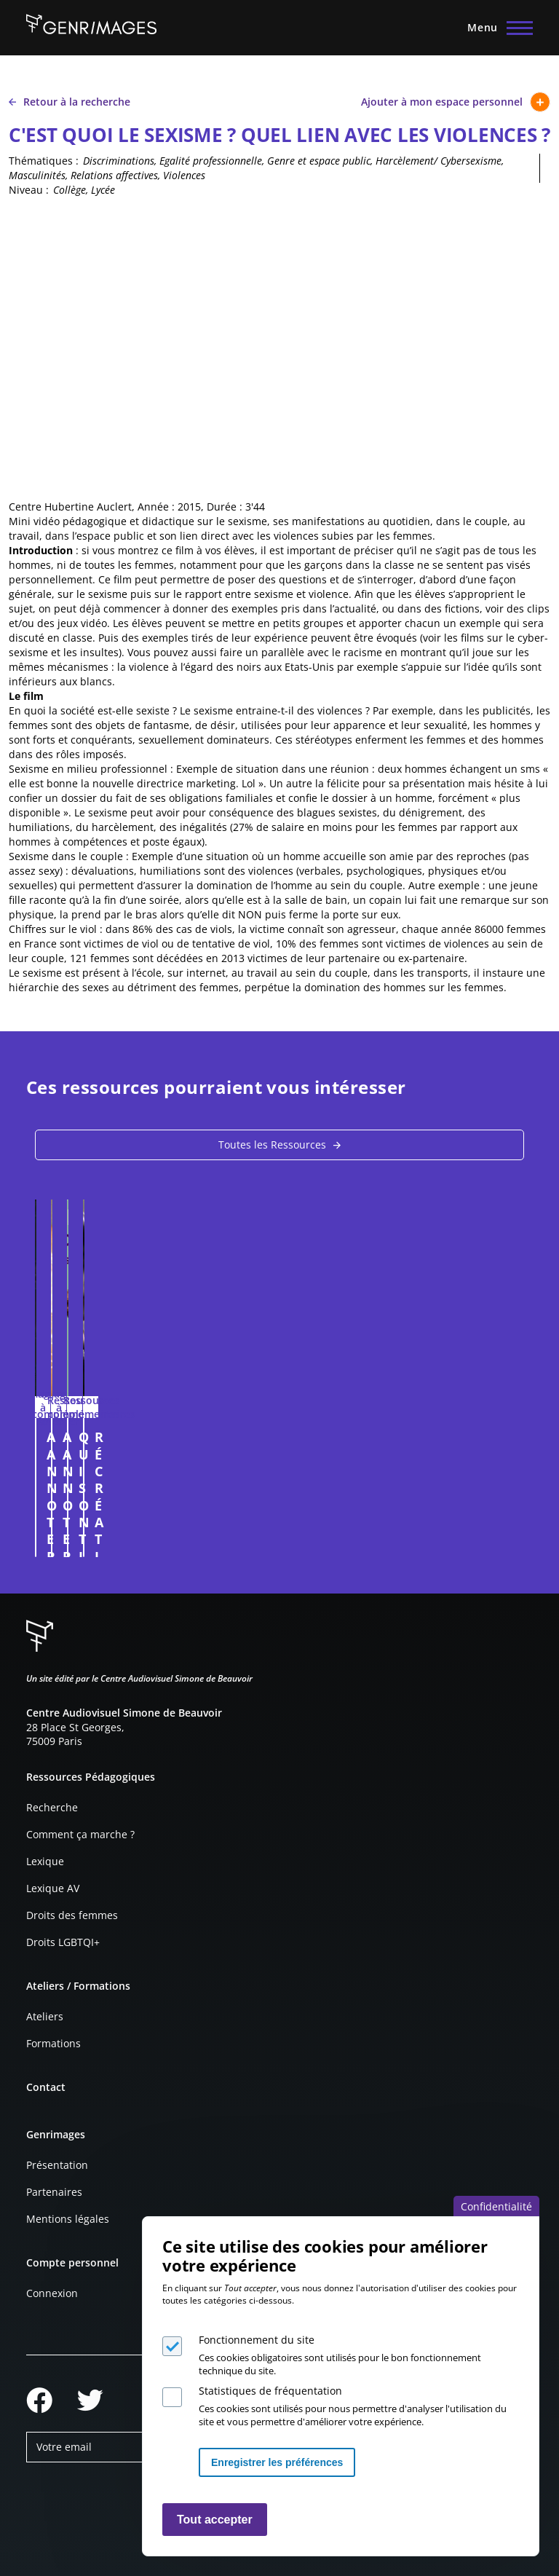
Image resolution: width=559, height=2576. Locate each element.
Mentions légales (67, 2219)
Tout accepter (215, 2519)
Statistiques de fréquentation (270, 2391)
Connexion (52, 2293)
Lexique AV (52, 1888)
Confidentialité (496, 2206)
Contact (46, 2087)
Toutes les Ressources (272, 1144)
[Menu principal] (495, 28)
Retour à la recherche (69, 102)
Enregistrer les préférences (277, 2462)
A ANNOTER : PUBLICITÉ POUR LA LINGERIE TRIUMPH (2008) (405, 1445)
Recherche (52, 1807)
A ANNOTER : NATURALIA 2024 (144, 1437)
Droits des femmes (72, 1915)
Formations (53, 2043)
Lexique (45, 1861)
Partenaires (54, 2192)
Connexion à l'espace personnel (250, 1539)
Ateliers (44, 2016)
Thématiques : (44, 161)
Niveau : (29, 190)
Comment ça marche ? (80, 1834)
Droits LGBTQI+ (63, 1942)
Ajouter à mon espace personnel (455, 102)
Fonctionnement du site (256, 2340)
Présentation (57, 2165)
